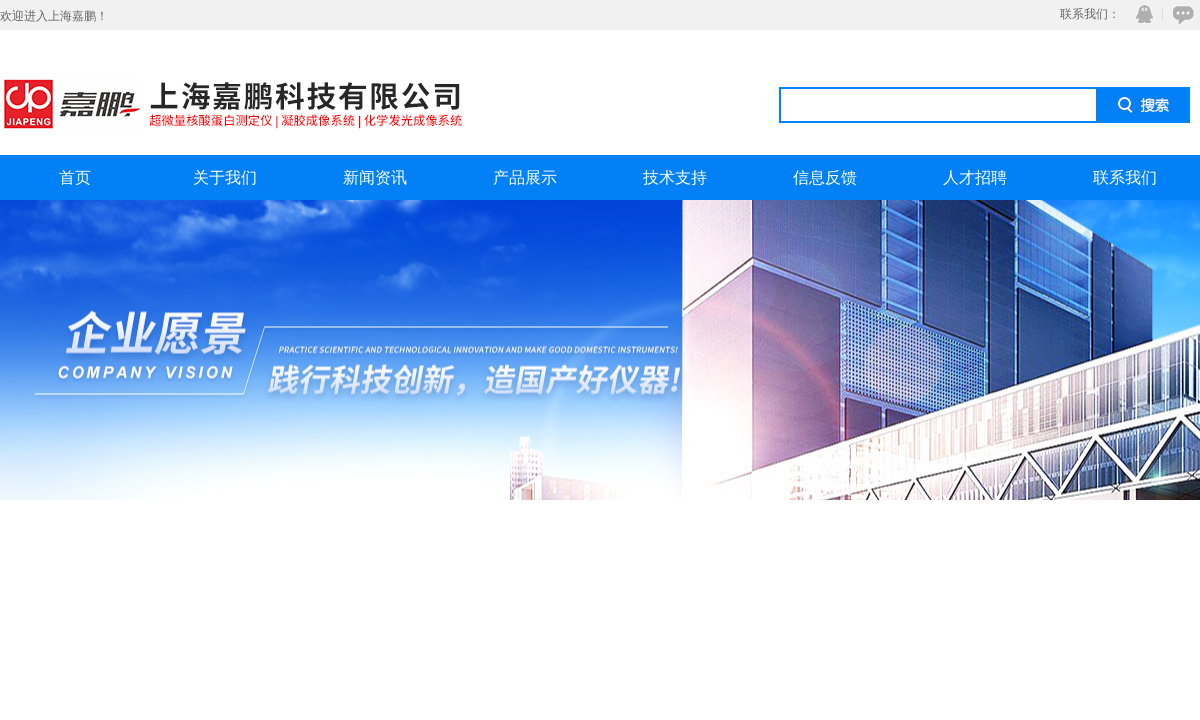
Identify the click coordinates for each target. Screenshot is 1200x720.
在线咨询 (1180, 14)
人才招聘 (975, 177)
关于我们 (225, 177)
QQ (1140, 14)
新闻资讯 (375, 177)
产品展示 (525, 177)
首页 (75, 177)
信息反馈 (825, 177)
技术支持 (675, 177)
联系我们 (1125, 177)
